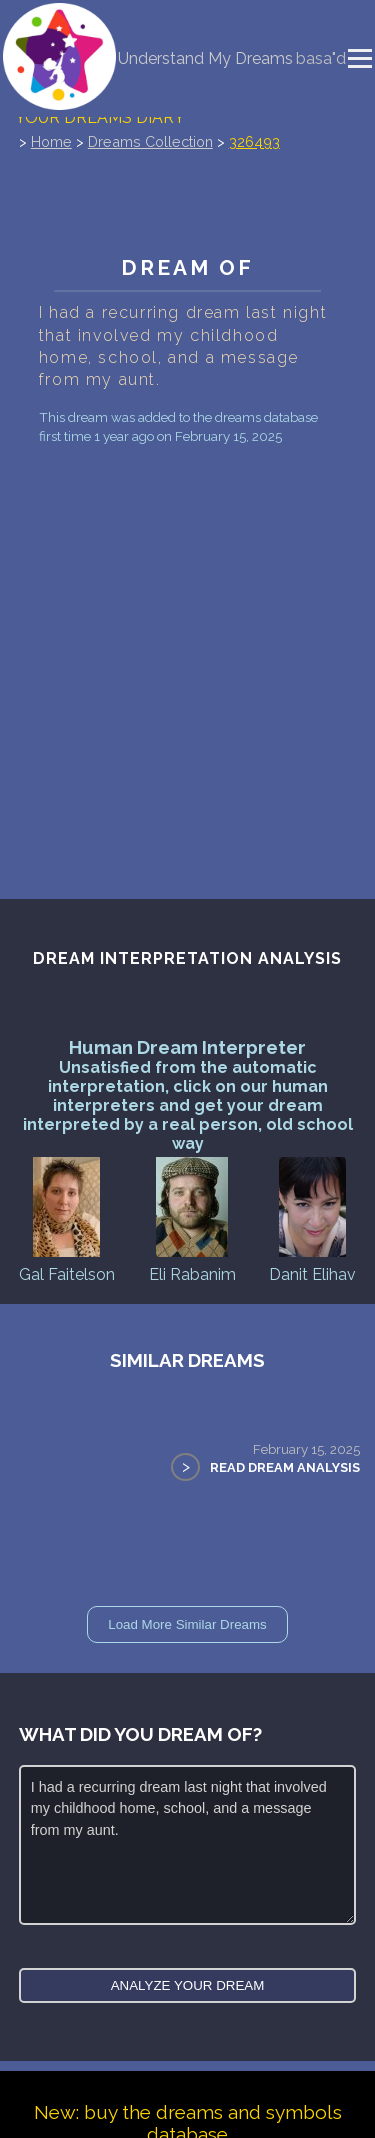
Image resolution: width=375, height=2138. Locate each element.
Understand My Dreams (205, 58)
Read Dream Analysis (285, 1467)
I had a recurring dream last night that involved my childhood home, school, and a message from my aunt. (188, 1845)
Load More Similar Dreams (187, 1624)
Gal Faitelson (67, 1218)
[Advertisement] (187, 632)
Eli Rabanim (192, 1218)
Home (51, 141)
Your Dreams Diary (100, 117)
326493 (254, 141)
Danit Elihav (312, 1218)
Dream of (188, 267)
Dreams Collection (150, 141)
